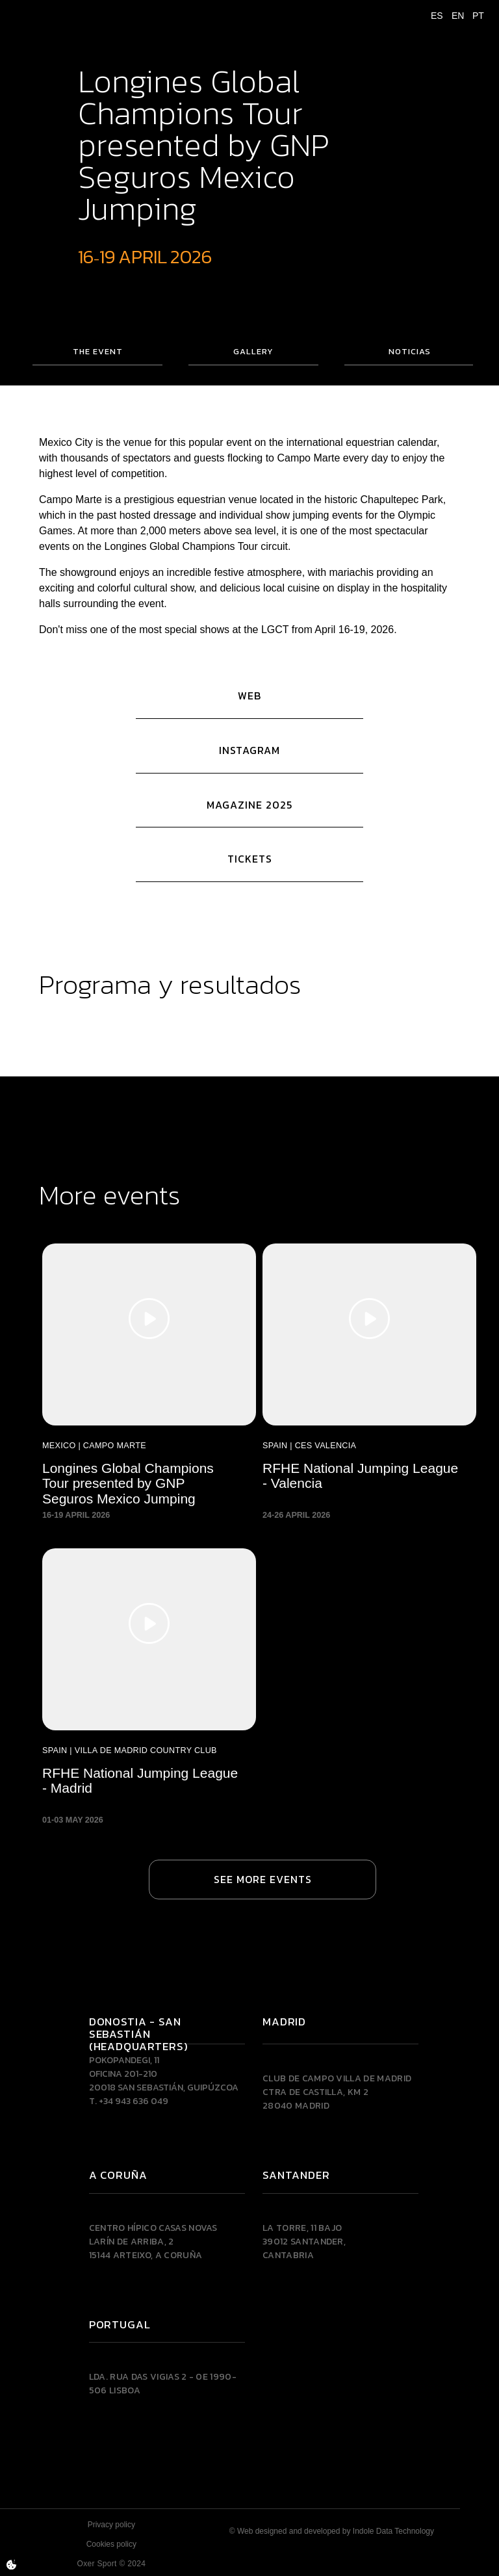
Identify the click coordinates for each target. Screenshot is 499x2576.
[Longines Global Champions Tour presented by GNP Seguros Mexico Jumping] (149, 1384)
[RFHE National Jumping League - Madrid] (149, 1689)
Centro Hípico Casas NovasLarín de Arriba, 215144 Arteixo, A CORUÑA (153, 2241)
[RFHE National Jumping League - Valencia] (369, 1384)
